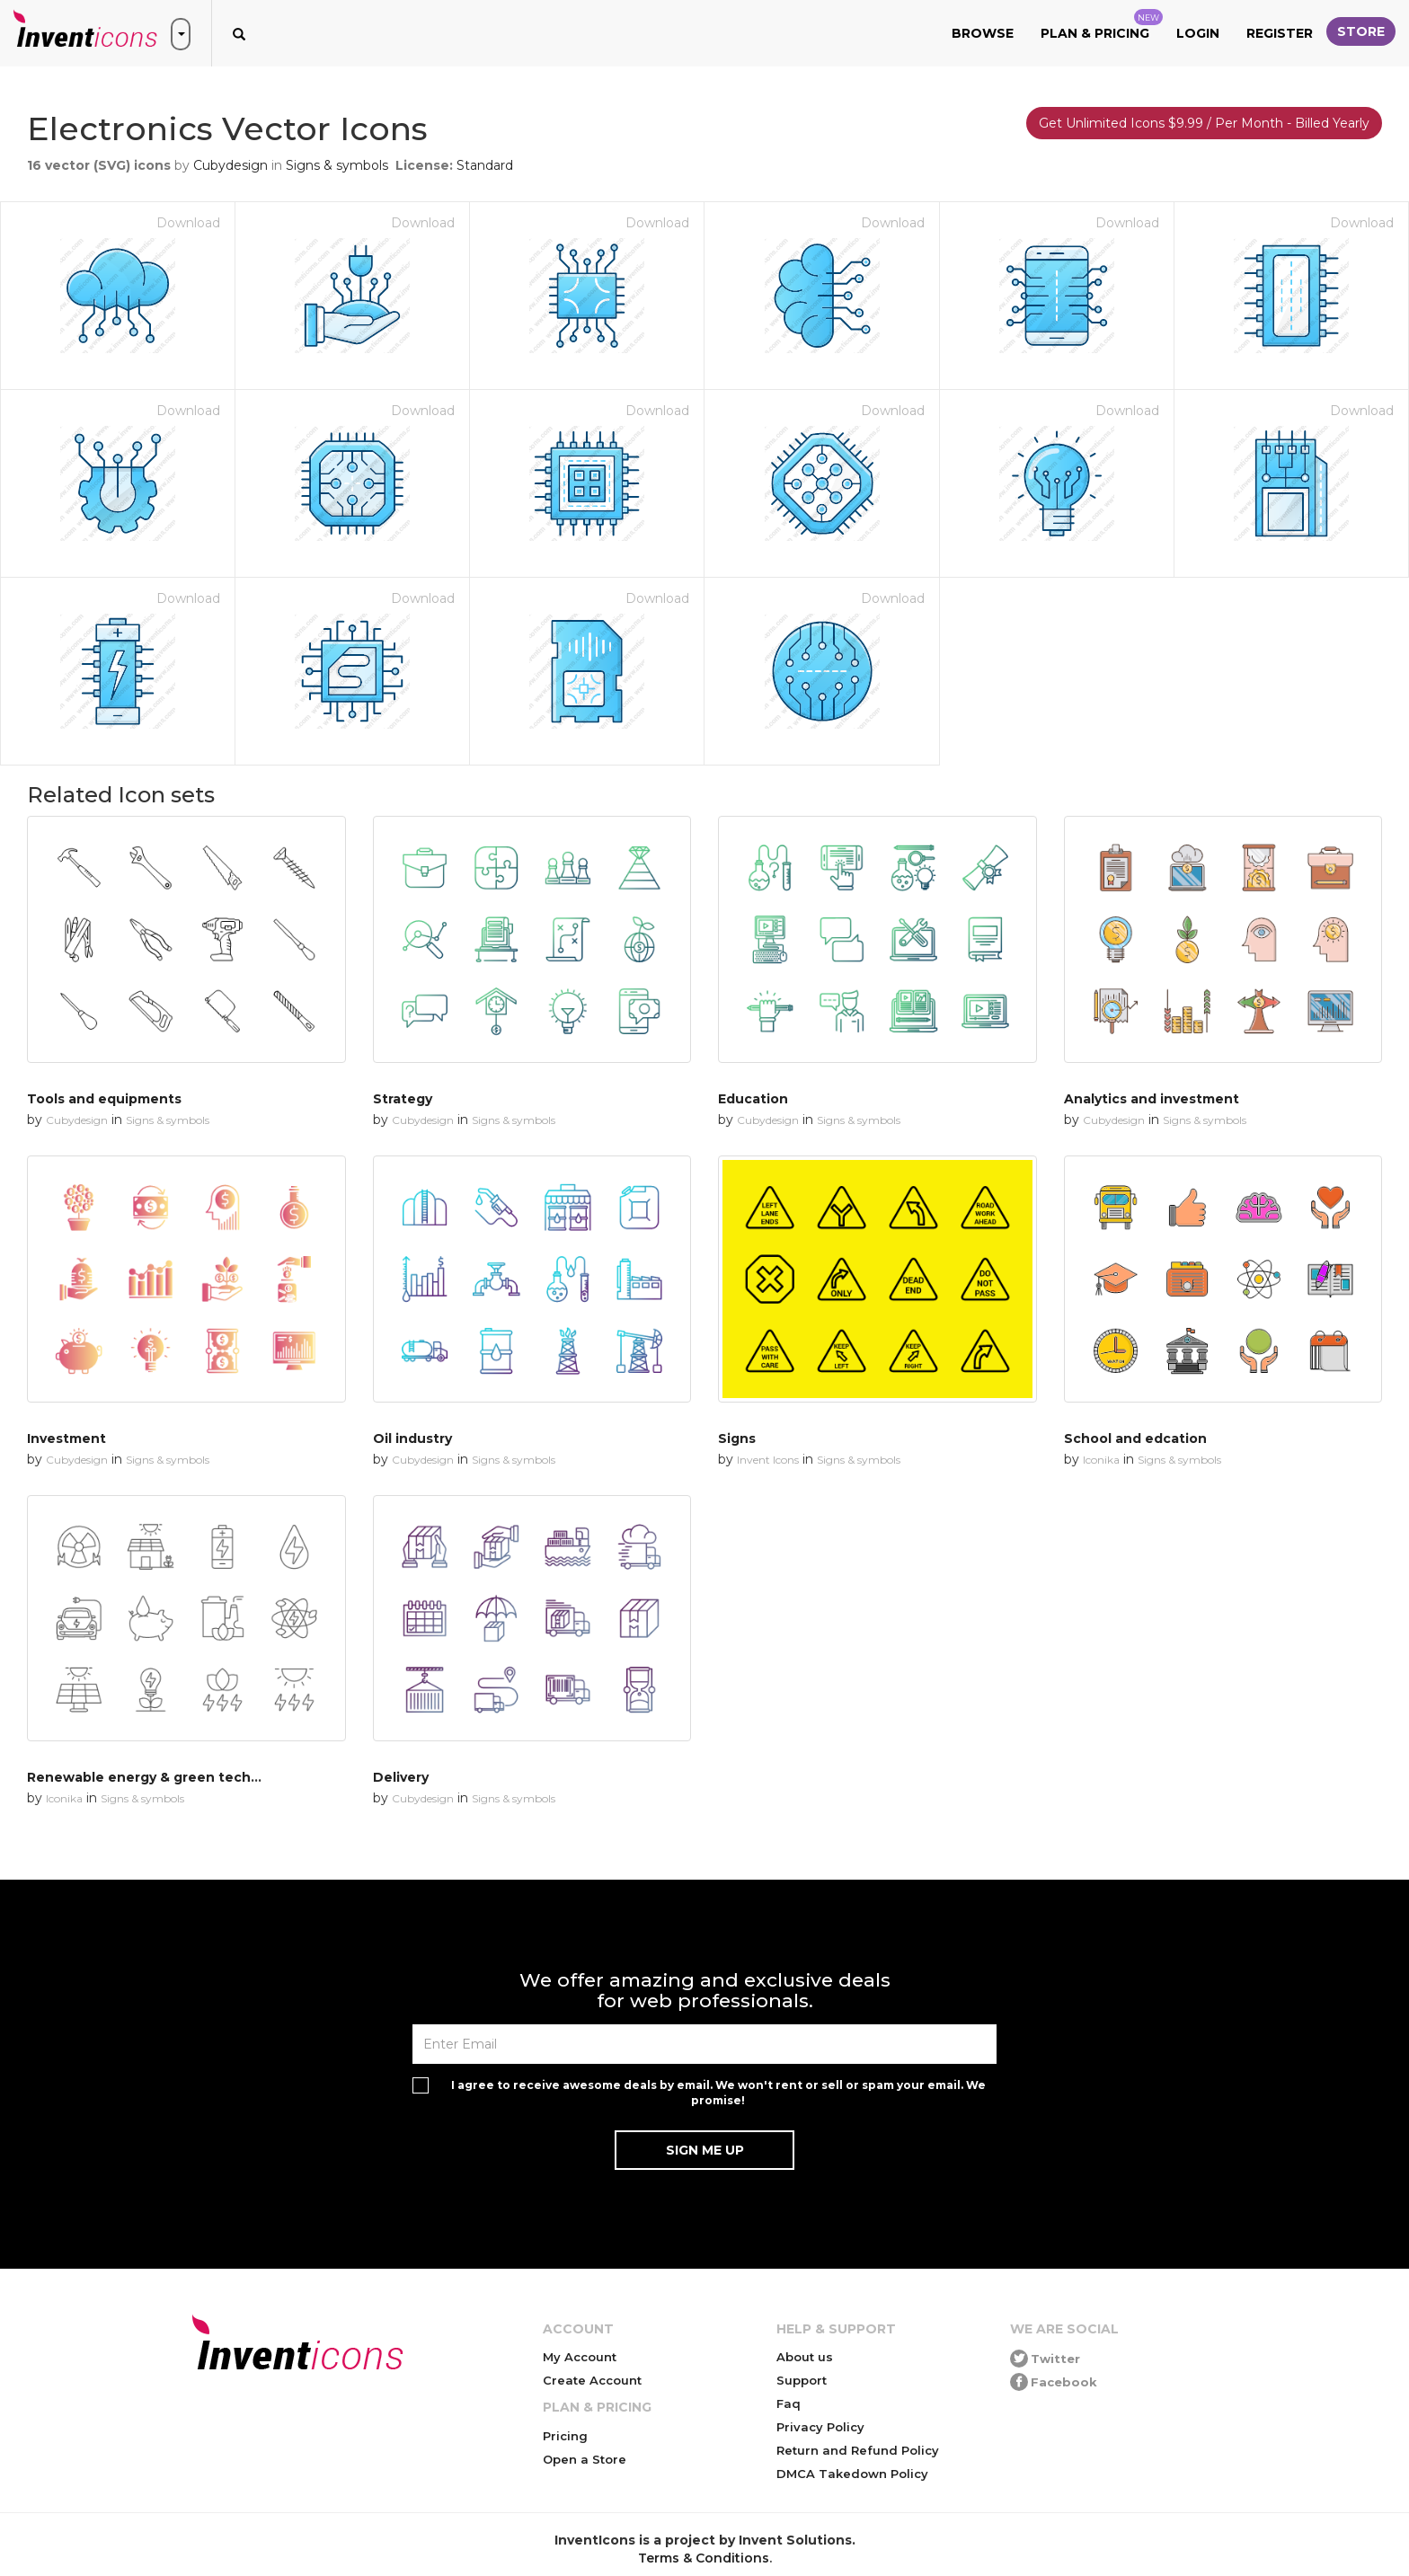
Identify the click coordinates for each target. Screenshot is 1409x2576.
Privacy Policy (820, 2427)
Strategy (402, 1099)
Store (1361, 31)
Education (753, 1099)
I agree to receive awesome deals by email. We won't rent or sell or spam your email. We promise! (718, 2092)
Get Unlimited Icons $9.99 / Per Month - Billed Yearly (1204, 123)
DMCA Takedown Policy (852, 2473)
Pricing (565, 2436)
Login (1197, 33)
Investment (66, 1438)
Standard (484, 165)
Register (1279, 33)
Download (188, 223)
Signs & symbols (337, 165)
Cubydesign (230, 165)
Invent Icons (768, 1459)
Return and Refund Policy (857, 2450)
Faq (788, 2403)
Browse (983, 33)
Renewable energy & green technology (162, 1777)
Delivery (401, 1777)
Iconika (1101, 1459)
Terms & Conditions (703, 2558)
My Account (579, 2357)
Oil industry (412, 1438)
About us (804, 2357)
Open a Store (584, 2459)
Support (801, 2380)
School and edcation (1135, 1438)
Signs (737, 1438)
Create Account (592, 2380)
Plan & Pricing (1102, 25)
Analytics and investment (1151, 1099)
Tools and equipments (104, 1099)
